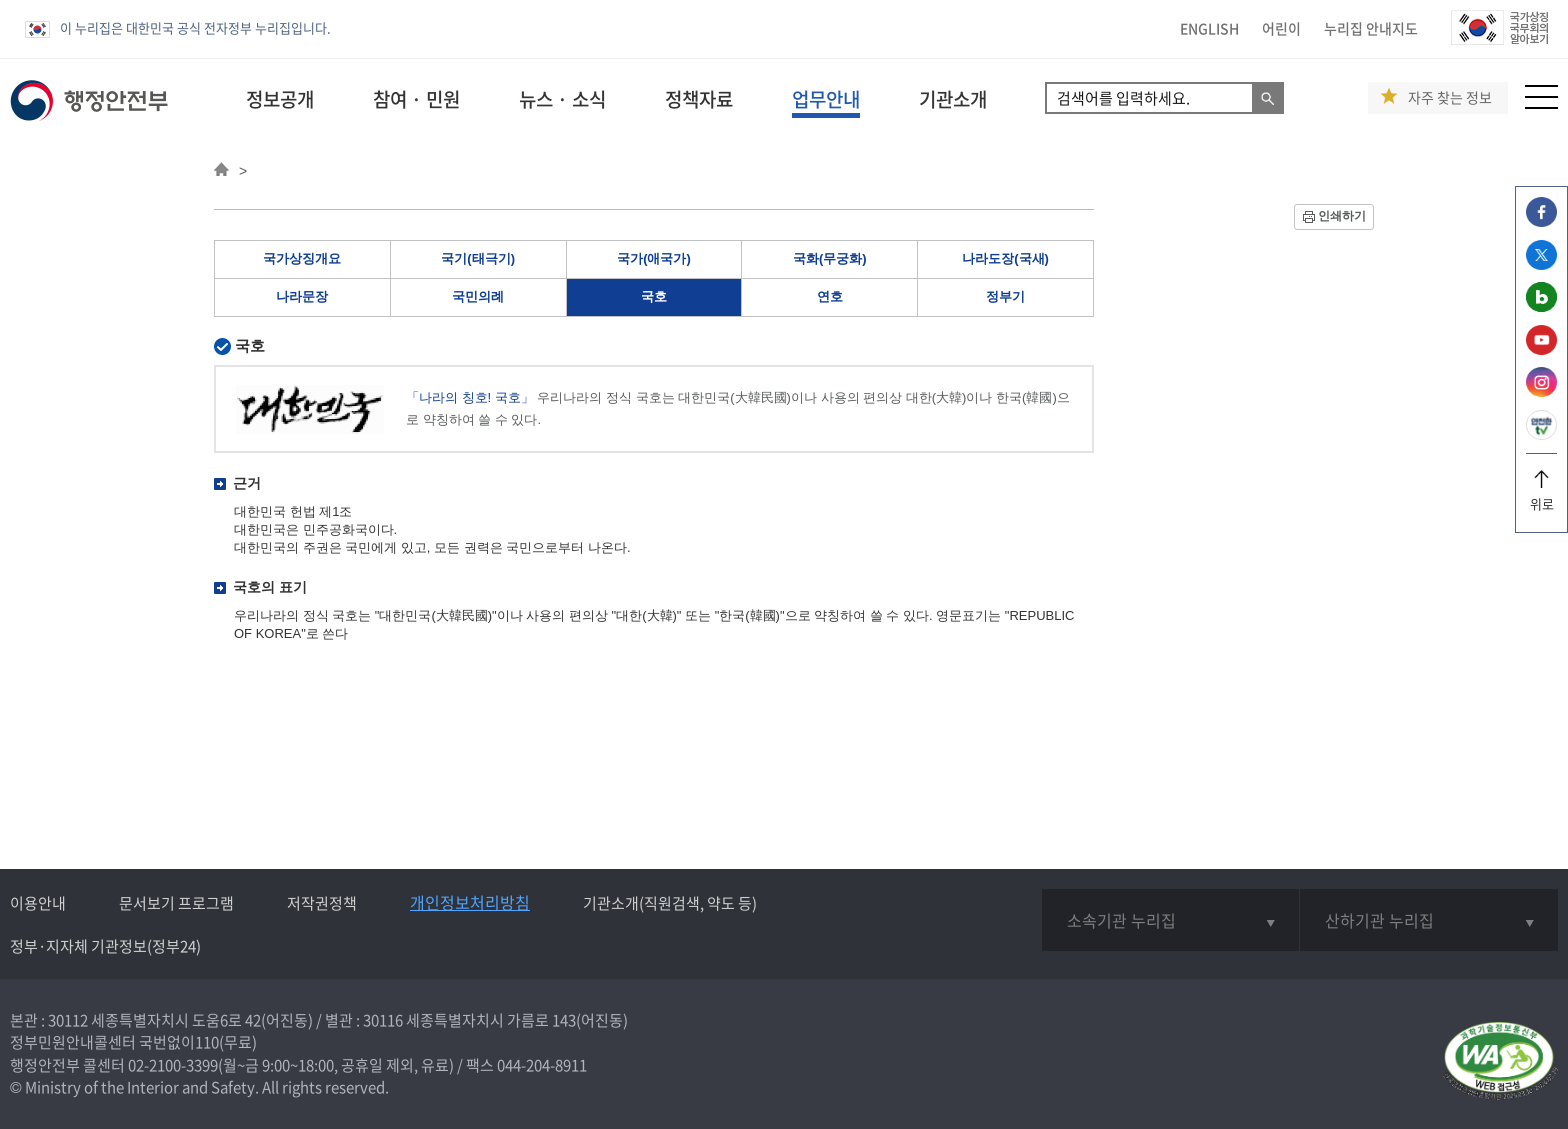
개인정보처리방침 (470, 902)
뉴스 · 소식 (562, 99)
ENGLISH (1209, 28)
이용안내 (38, 903)
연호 (830, 296)
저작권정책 (322, 903)
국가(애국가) (654, 258)
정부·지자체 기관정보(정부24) (105, 946)
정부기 (1005, 296)
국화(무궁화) (830, 258)
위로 (1541, 496)
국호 (654, 296)
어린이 (1281, 28)
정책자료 (699, 99)
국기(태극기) (478, 258)
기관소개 (953, 99)
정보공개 (280, 99)
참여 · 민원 (416, 99)
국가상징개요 (302, 258)
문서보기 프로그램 (176, 903)
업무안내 (826, 99)
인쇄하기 (1342, 216)
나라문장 (302, 296)
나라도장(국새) (1005, 258)
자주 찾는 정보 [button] (1450, 97)
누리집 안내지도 (1371, 28)
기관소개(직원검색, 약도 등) (670, 903)
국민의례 (478, 296)
